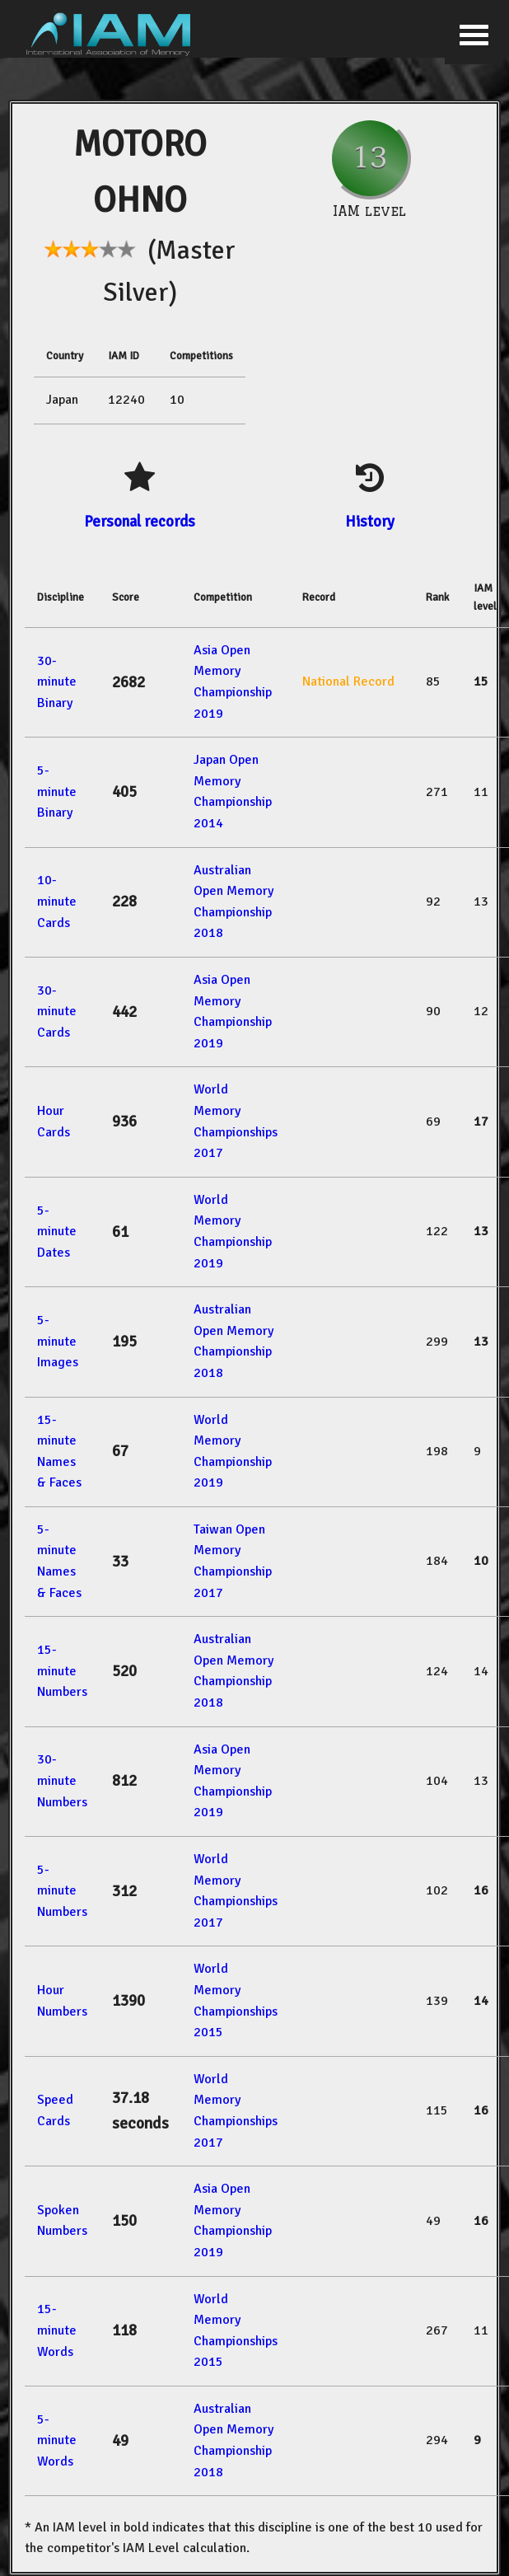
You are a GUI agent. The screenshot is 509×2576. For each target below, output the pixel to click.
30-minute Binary (57, 682)
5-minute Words (57, 2440)
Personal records (139, 521)
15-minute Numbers (62, 1671)
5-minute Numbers (62, 1891)
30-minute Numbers (62, 1780)
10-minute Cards (57, 901)
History (370, 521)
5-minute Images (57, 1341)
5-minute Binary (57, 791)
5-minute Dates (57, 1231)
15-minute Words (57, 2330)
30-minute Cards (57, 1011)
